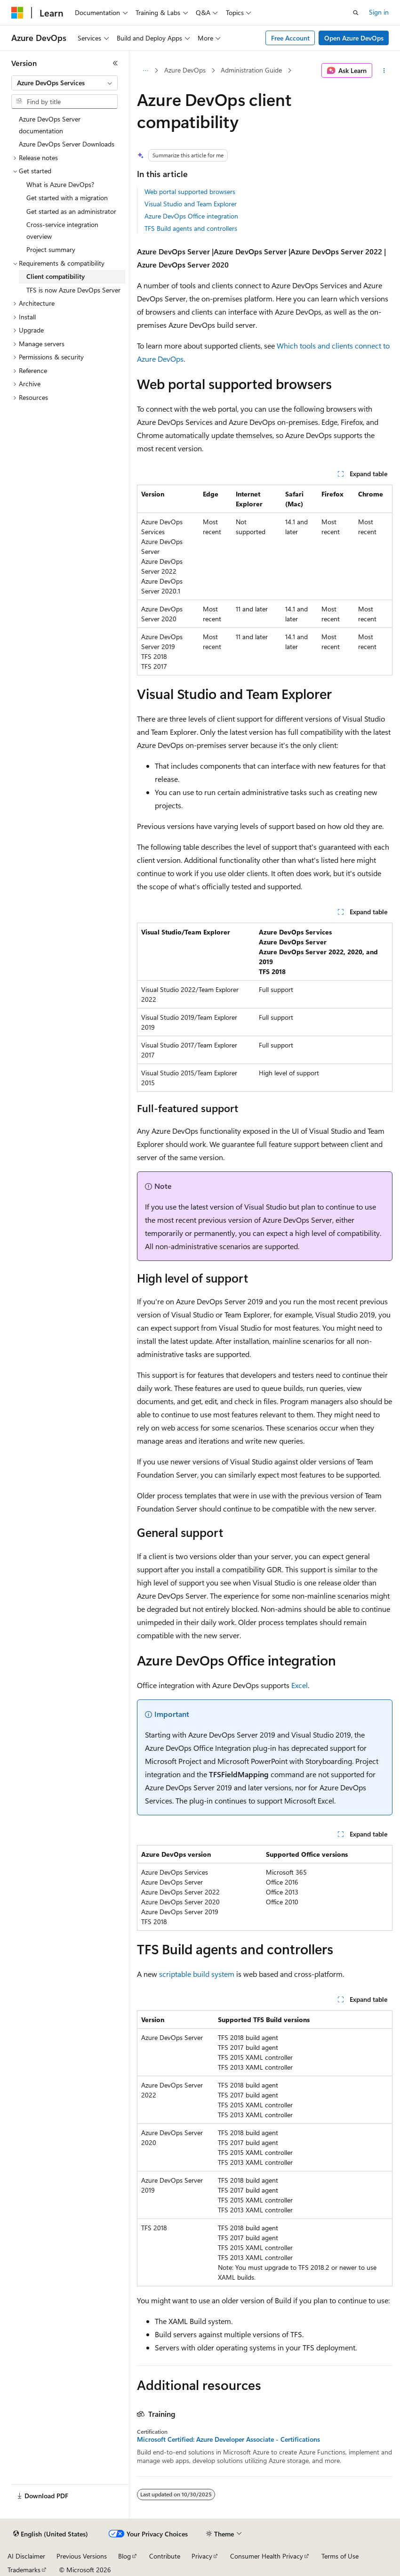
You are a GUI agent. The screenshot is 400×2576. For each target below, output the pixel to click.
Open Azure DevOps (354, 37)
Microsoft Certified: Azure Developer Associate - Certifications (228, 2439)
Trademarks (24, 2569)
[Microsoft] (17, 13)
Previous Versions (81, 2556)
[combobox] (64, 82)
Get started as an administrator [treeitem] (71, 211)
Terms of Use (340, 2556)
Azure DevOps (185, 69)
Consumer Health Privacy (266, 2556)
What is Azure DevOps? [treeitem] (60, 184)
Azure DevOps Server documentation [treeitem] (49, 124)
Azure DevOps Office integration (191, 215)
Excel (299, 1685)
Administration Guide (251, 69)
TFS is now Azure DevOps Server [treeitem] (73, 289)
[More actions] (384, 70)
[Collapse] (115, 63)
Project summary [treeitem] (50, 249)
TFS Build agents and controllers (190, 228)
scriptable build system (196, 1974)
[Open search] (355, 12)
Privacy (202, 2556)
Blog (124, 2556)
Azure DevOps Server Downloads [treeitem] (66, 143)
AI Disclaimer (26, 2556)
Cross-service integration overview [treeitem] (62, 230)
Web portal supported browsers (189, 191)
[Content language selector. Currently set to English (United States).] (51, 2534)
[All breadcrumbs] (145, 70)
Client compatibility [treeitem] (55, 276)
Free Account (290, 37)
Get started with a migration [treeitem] (67, 197)
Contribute (164, 2556)
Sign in (379, 12)
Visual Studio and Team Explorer (190, 203)
